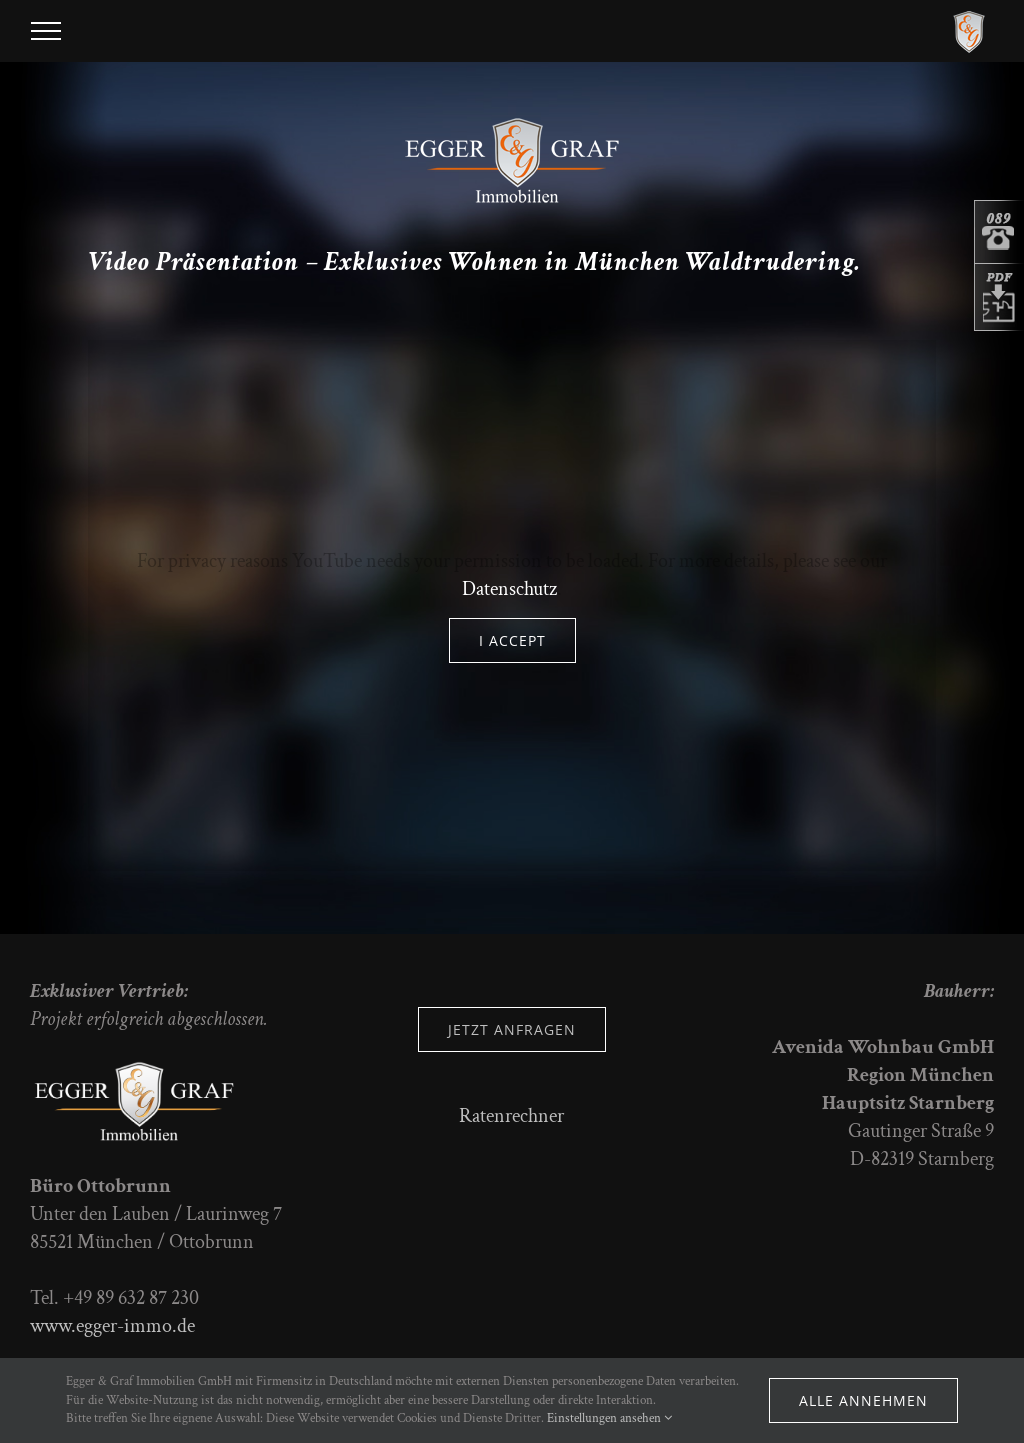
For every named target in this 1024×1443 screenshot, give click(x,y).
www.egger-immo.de (112, 1326)
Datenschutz (509, 589)
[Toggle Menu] (46, 31)
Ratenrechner (511, 1116)
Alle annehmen (863, 1400)
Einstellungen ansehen (609, 1418)
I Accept (512, 640)
